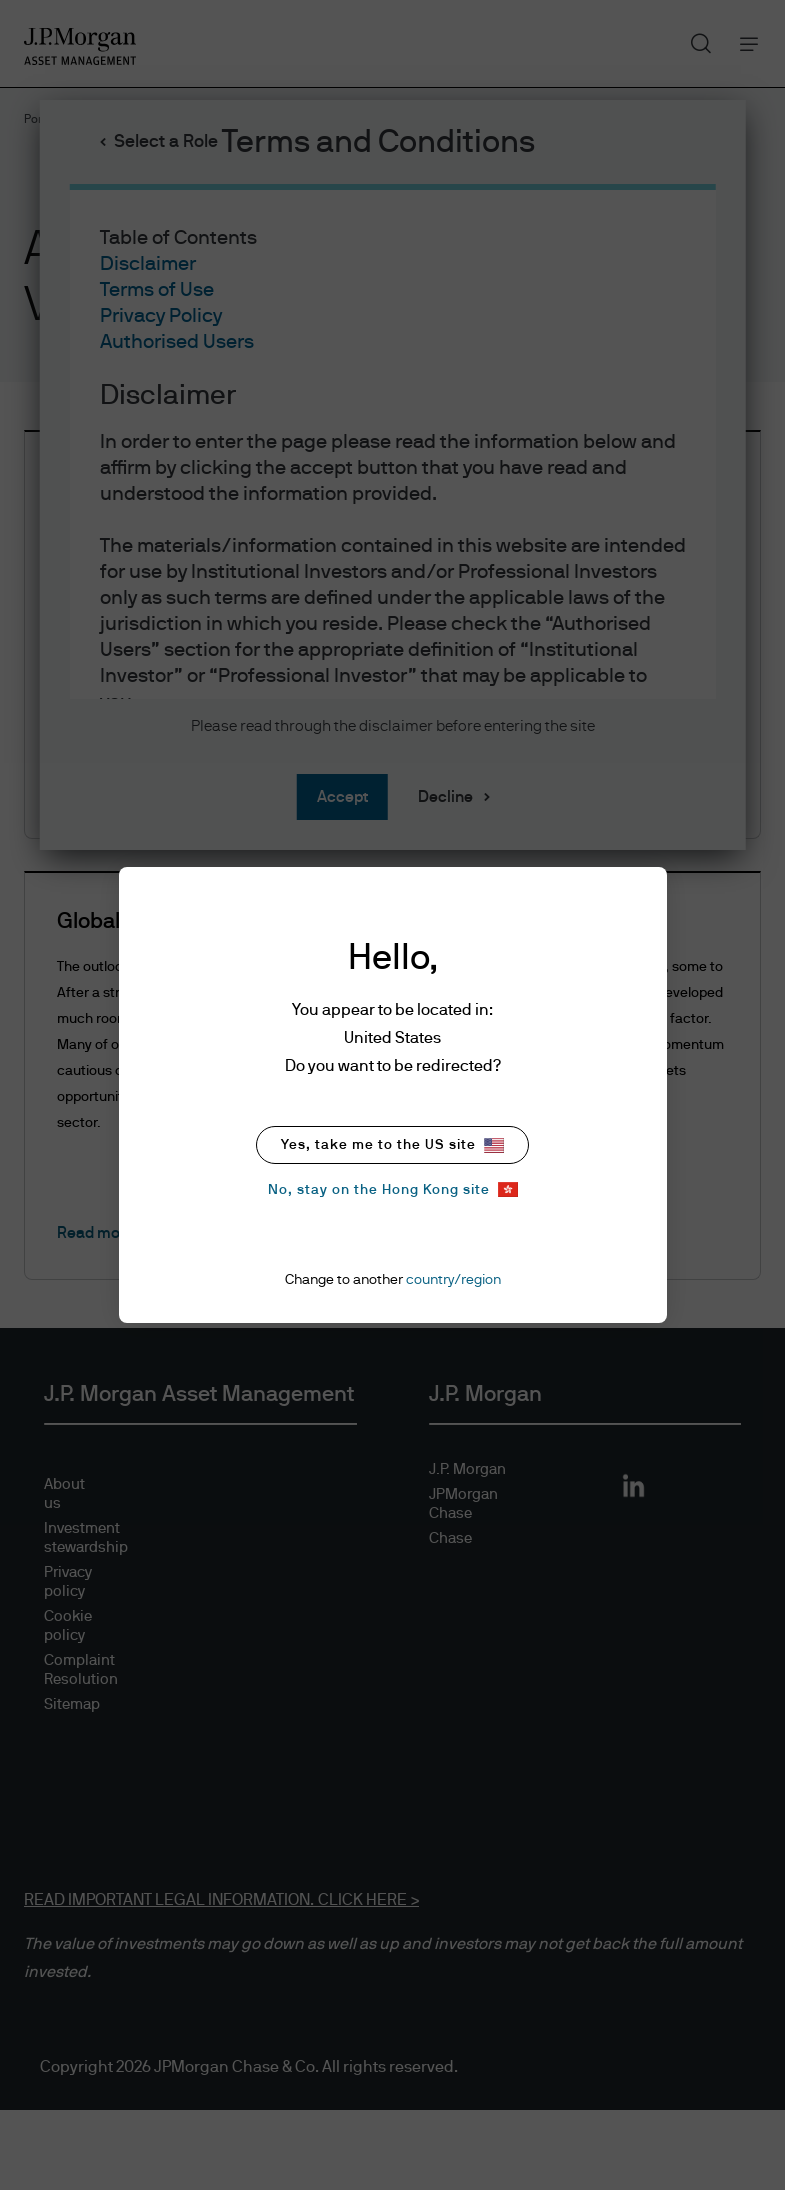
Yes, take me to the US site (392, 1145)
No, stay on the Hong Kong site (393, 1189)
